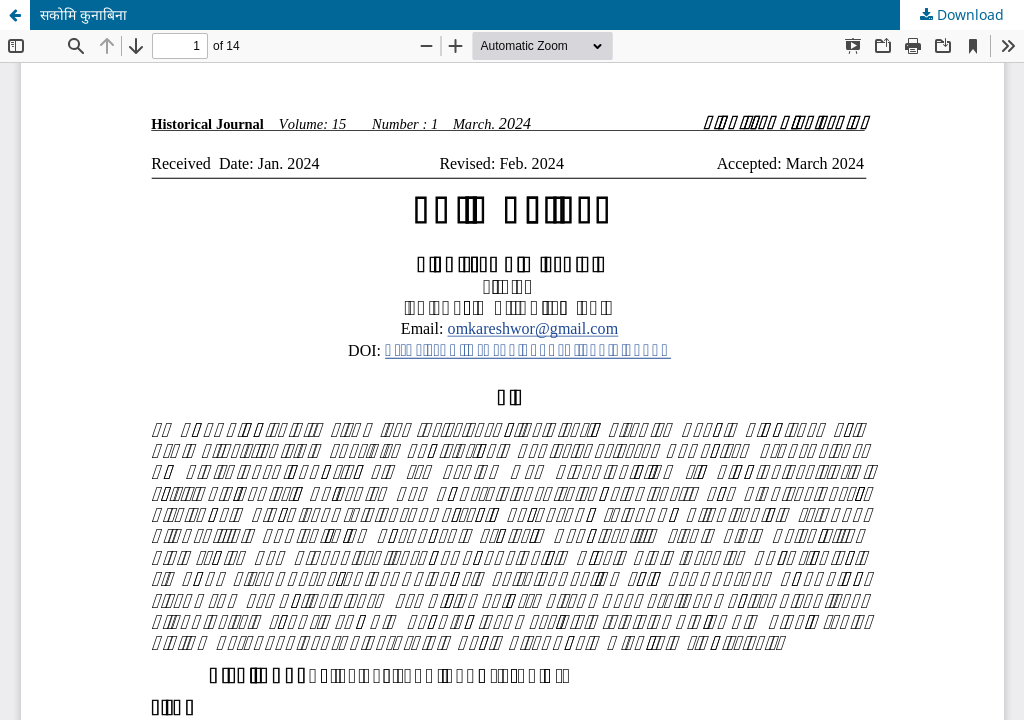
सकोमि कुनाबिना (83, 14)
